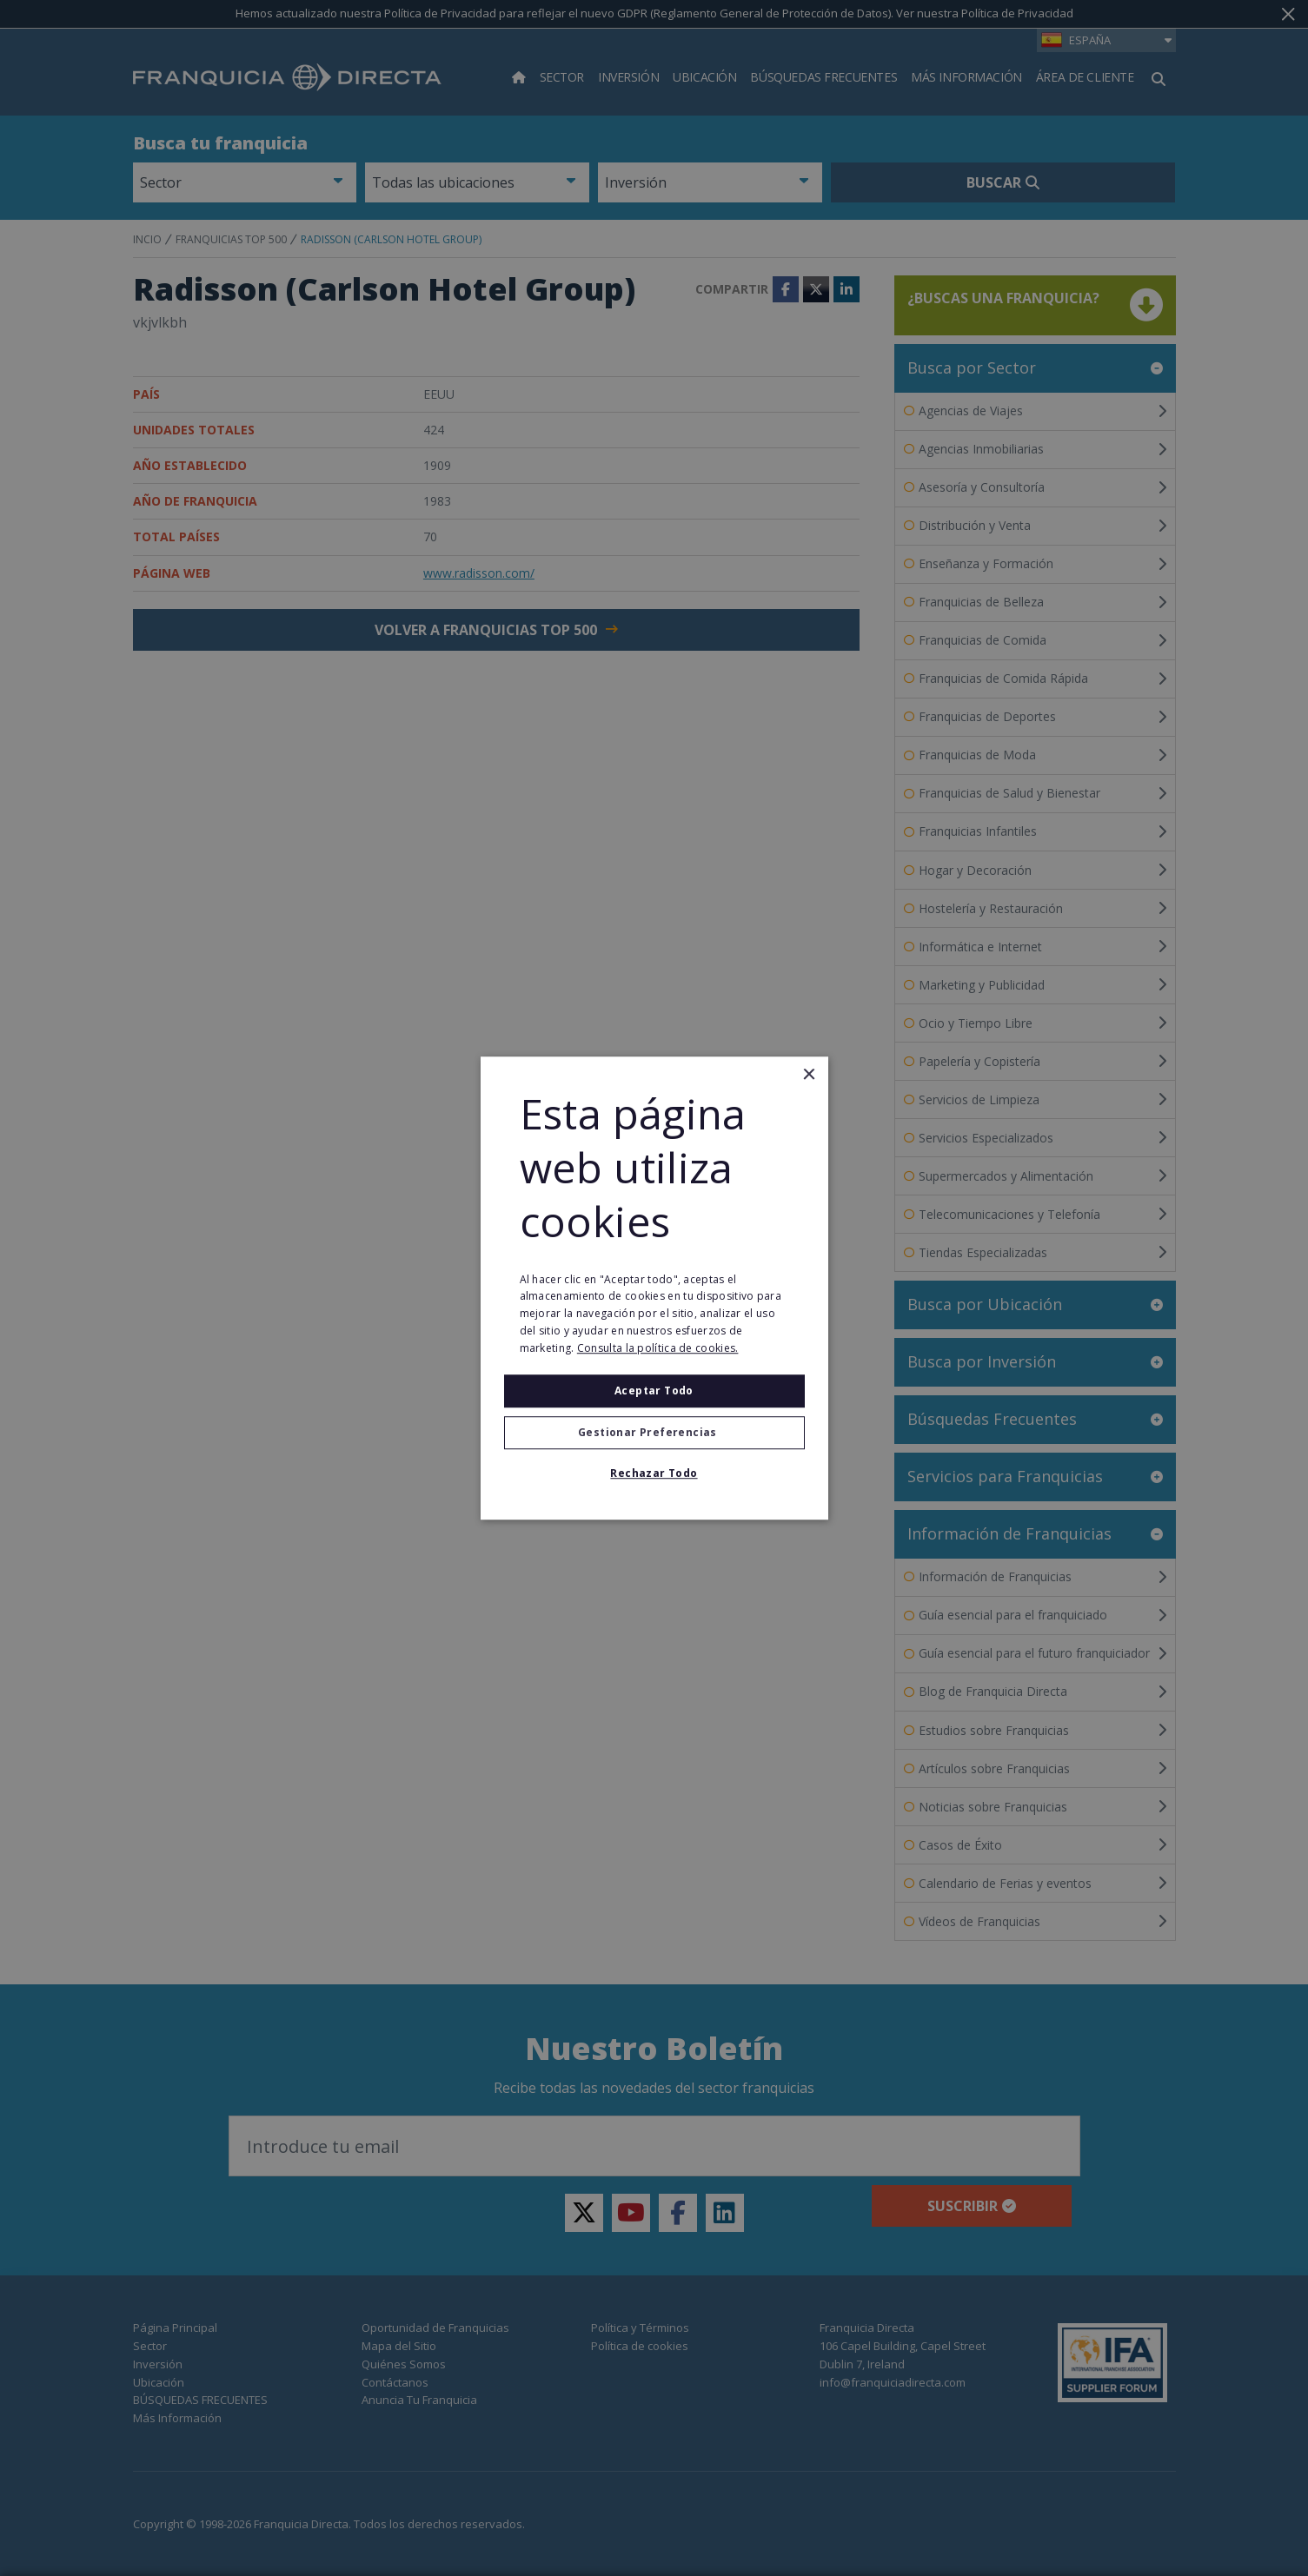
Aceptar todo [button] (654, 1390)
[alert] (654, 1288)
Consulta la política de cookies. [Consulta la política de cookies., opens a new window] (658, 1348)
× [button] (808, 1075)
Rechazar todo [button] (653, 1473)
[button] (654, 1432)
